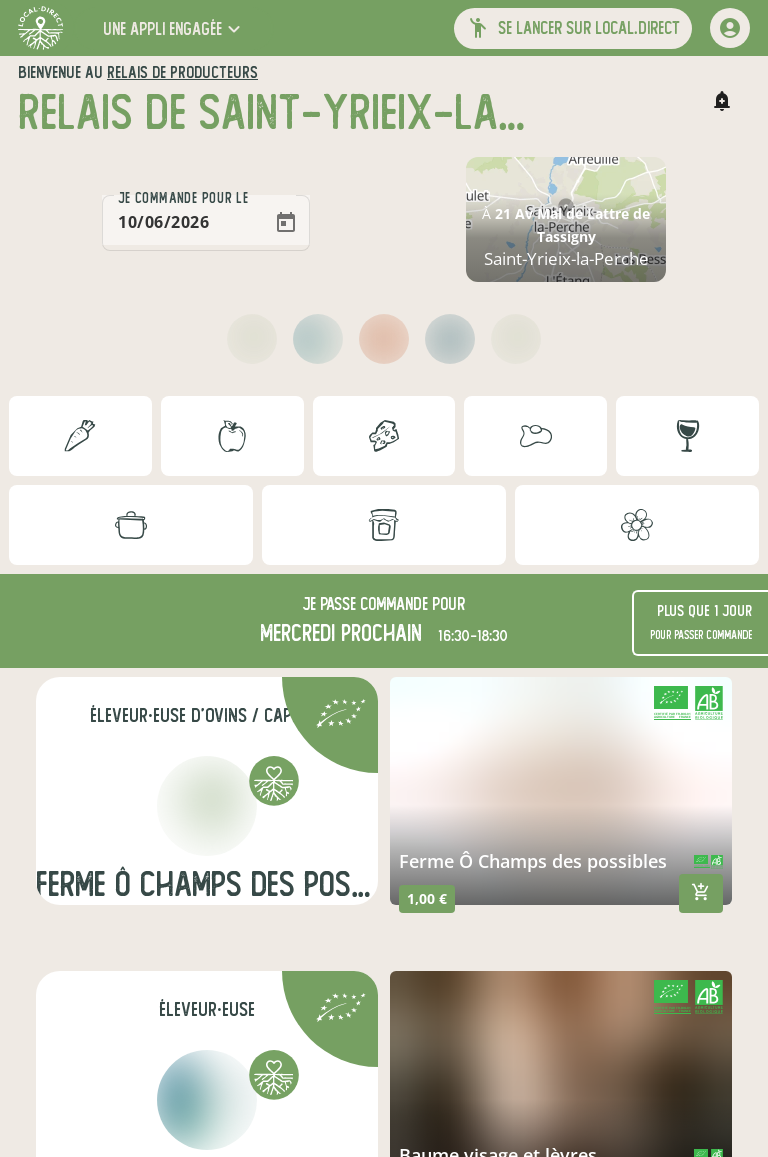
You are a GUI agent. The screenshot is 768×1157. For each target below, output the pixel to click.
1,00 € (427, 898)
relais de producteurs (182, 72)
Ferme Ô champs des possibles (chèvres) (207, 884)
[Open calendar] (286, 223)
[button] (174, 28)
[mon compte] (730, 28)
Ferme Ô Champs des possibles (533, 861)
